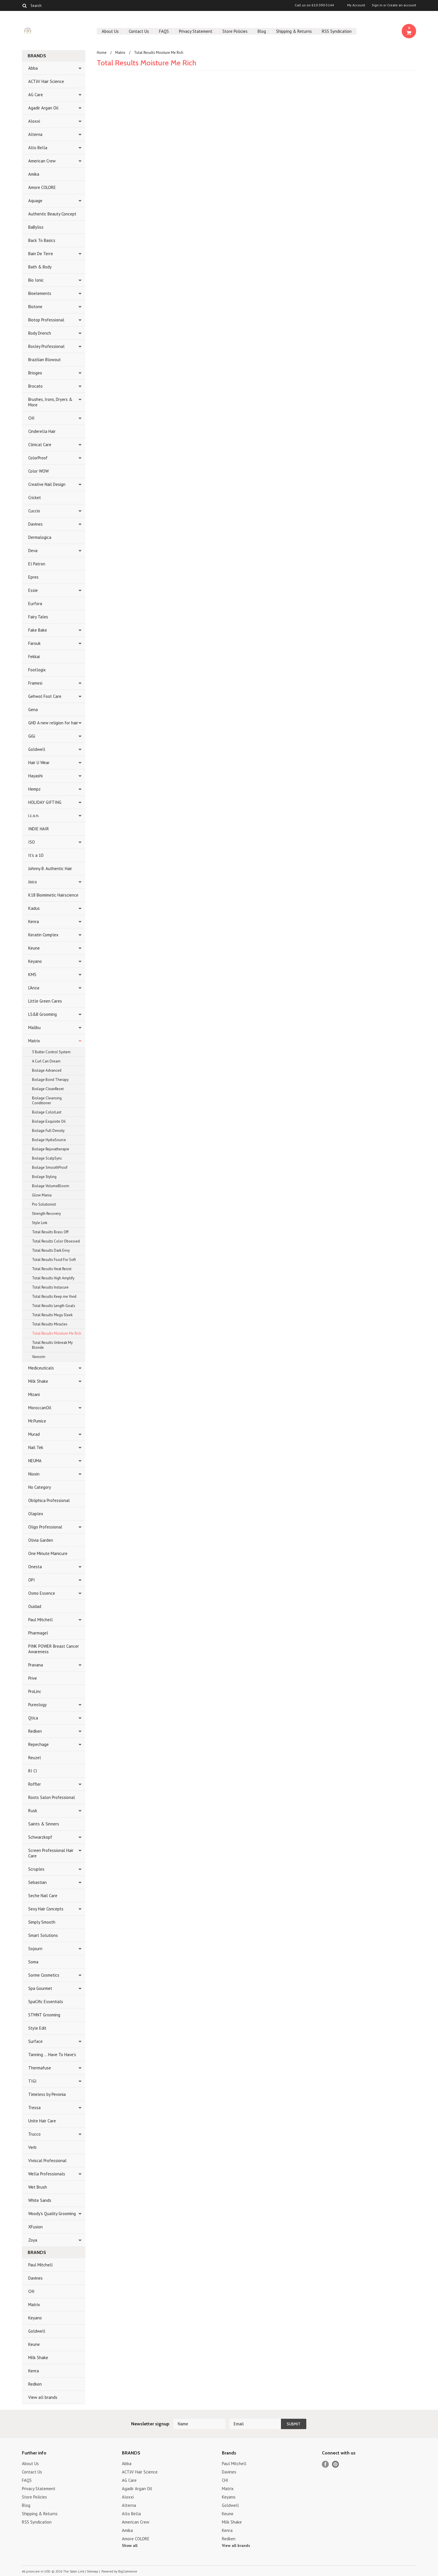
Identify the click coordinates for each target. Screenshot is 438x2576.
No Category (39, 1487)
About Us (110, 31)
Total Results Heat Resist (51, 1268)
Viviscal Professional (47, 2160)
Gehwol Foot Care (44, 696)
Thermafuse (39, 2068)
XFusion (35, 2227)
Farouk (34, 643)
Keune (34, 948)
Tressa (34, 2107)
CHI (31, 418)
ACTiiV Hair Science (46, 81)
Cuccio (34, 511)
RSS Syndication (337, 31)
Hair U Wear (39, 762)
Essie (33, 590)
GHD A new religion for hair (53, 723)
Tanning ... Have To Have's (52, 2054)
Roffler (34, 1784)
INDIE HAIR (38, 828)
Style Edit (37, 2028)
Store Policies (235, 31)
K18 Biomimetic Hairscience (53, 895)
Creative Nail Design (46, 484)
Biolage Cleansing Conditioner (47, 1100)
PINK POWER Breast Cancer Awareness (53, 1648)
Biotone (35, 306)
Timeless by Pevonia (47, 2094)
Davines (35, 524)
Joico (32, 881)
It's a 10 (35, 855)
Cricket (34, 497)
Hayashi (35, 776)
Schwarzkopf (40, 1837)
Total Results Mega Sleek (52, 1314)
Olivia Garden (40, 1540)
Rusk (32, 1810)
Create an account (401, 5)
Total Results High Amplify (53, 1278)
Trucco (34, 2134)
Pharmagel (38, 1633)
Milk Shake (38, 1381)
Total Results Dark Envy (51, 1250)
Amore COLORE (42, 187)
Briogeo (35, 373)
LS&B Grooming (42, 1014)
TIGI (32, 2081)
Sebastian (37, 1882)
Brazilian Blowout (44, 359)
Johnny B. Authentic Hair (50, 868)
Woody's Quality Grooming (52, 2213)
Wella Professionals (46, 2174)
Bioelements (39, 293)
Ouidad (34, 1606)
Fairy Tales (38, 617)
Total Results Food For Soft (54, 1259)
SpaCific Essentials (45, 2001)
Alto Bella (37, 147)
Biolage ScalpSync (47, 1158)
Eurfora (35, 603)
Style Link (39, 1222)
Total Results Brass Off (50, 1232)
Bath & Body (40, 267)
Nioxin (33, 1474)
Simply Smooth (41, 1922)
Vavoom (38, 1356)
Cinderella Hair (42, 431)
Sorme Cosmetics (43, 1975)
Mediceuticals (41, 1368)
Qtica (33, 1718)
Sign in (377, 5)
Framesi (35, 683)
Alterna (35, 134)
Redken (35, 1731)
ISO (31, 842)
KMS (32, 974)
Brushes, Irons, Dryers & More (50, 402)
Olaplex (35, 1513)
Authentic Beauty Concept (52, 214)
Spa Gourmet (40, 1988)
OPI (31, 1580)
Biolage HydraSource (49, 1139)
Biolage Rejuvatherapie (50, 1149)
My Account (356, 5)
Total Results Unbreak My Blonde (52, 1345)
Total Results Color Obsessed (56, 1241)
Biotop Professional (46, 320)
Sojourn (35, 1948)
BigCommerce (127, 2571)
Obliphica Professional (49, 1500)
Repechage (38, 1744)
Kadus (34, 908)
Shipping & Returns (294, 31)
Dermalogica (39, 537)
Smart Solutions (43, 1935)
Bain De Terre (40, 253)
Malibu (34, 1027)
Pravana (35, 1665)
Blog (262, 31)
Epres (33, 577)
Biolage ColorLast (46, 1112)
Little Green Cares (45, 1001)
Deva (32, 550)
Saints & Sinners (43, 1824)
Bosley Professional (46, 346)
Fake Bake (37, 630)
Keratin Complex (43, 934)
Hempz (34, 789)
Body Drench (39, 333)
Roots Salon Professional (51, 1797)
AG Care (35, 94)
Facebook (325, 2464)
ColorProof (38, 458)
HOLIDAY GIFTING (44, 802)
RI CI (32, 1771)
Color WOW (38, 471)
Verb (32, 2147)
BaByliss (36, 227)
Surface (35, 2041)
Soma (33, 1962)
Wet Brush (37, 2187)
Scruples (36, 1869)
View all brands (42, 2397)
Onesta (35, 1566)
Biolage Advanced (46, 1070)
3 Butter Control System (51, 1052)
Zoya (32, 2240)
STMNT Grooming (44, 2015)
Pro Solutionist (44, 1204)
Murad (34, 1434)
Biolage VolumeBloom (50, 1185)
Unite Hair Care (42, 2121)
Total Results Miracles (49, 1324)
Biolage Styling (44, 1176)
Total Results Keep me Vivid (54, 1296)
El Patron (36, 564)
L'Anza (33, 987)
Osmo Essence (41, 1593)
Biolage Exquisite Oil (49, 1121)
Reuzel (34, 1757)
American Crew (42, 161)
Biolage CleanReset (48, 1088)
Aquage (35, 200)
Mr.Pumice (37, 1421)
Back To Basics (41, 240)
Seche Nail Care (42, 1895)
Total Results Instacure (50, 1287)
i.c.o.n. (33, 815)
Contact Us (139, 31)
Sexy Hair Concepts (45, 1909)
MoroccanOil (39, 1407)
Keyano (35, 961)
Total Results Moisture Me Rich (56, 1333)
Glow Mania (42, 1195)
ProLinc (34, 1691)
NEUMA (34, 1460)
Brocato (35, 386)
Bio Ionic (36, 280)
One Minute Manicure (47, 1553)
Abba (33, 68)
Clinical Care (39, 444)
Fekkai (34, 656)
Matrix (34, 1040)
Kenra (33, 921)
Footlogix (37, 670)
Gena (33, 709)
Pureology (37, 1704)
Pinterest (335, 2464)
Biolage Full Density (48, 1130)
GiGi (31, 736)
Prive (32, 1678)
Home (102, 52)
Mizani (34, 1394)
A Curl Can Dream (46, 1061)
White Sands (39, 2200)
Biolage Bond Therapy (50, 1079)
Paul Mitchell (40, 1619)
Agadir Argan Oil (43, 108)
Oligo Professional (45, 1527)
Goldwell (36, 749)
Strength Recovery (46, 1213)
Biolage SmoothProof (49, 1167)
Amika (33, 174)
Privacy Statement (195, 31)
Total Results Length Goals (53, 1305)
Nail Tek (35, 1447)
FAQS (164, 31)
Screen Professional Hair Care (50, 1853)
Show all (129, 2545)
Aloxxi (34, 121)
